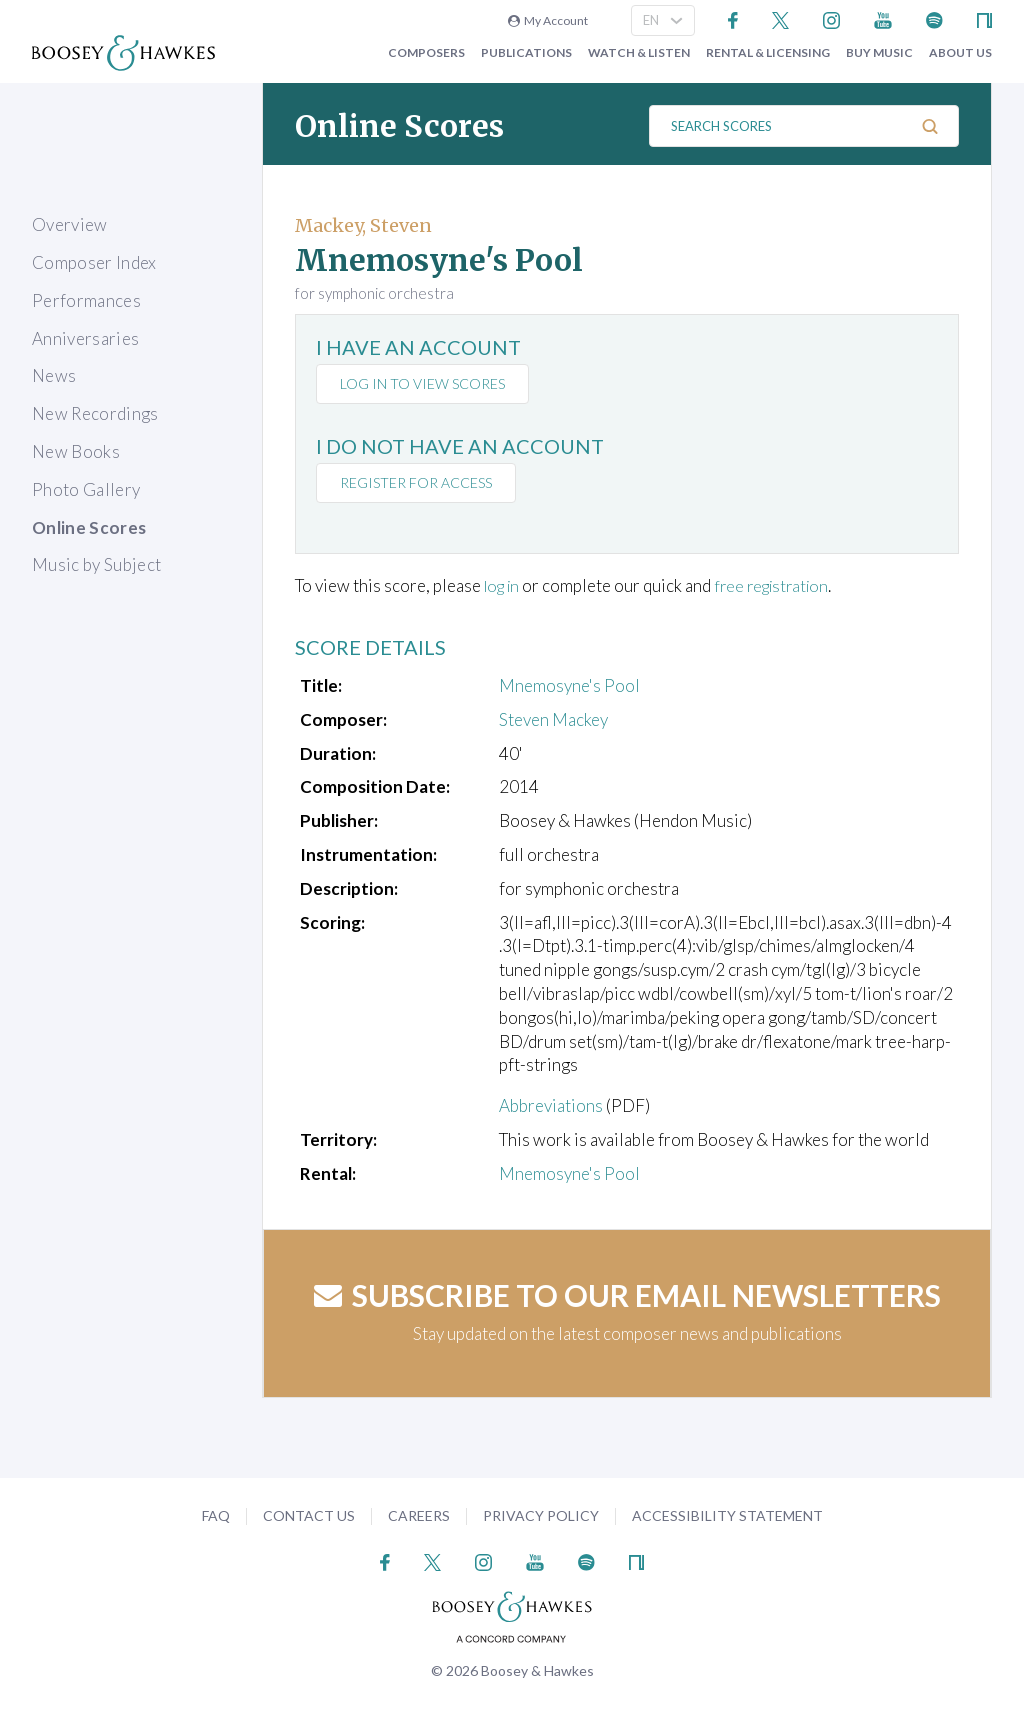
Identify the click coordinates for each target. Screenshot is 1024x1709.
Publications (526, 53)
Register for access (418, 482)
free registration (781, 585)
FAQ (216, 1515)
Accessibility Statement (727, 1515)
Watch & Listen (639, 53)
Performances (86, 300)
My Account (548, 20)
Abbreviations (551, 1105)
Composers (426, 53)
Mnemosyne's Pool (569, 685)
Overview (70, 224)
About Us (960, 53)
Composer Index (94, 262)
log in (504, 585)
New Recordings (95, 413)
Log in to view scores (424, 383)
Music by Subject (96, 564)
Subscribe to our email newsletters (627, 1294)
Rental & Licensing (768, 53)
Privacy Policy (541, 1515)
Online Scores (89, 527)
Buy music (879, 53)
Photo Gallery (86, 489)
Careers (419, 1515)
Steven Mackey (553, 719)
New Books (76, 451)
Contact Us (309, 1515)
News (54, 375)
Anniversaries (85, 338)
